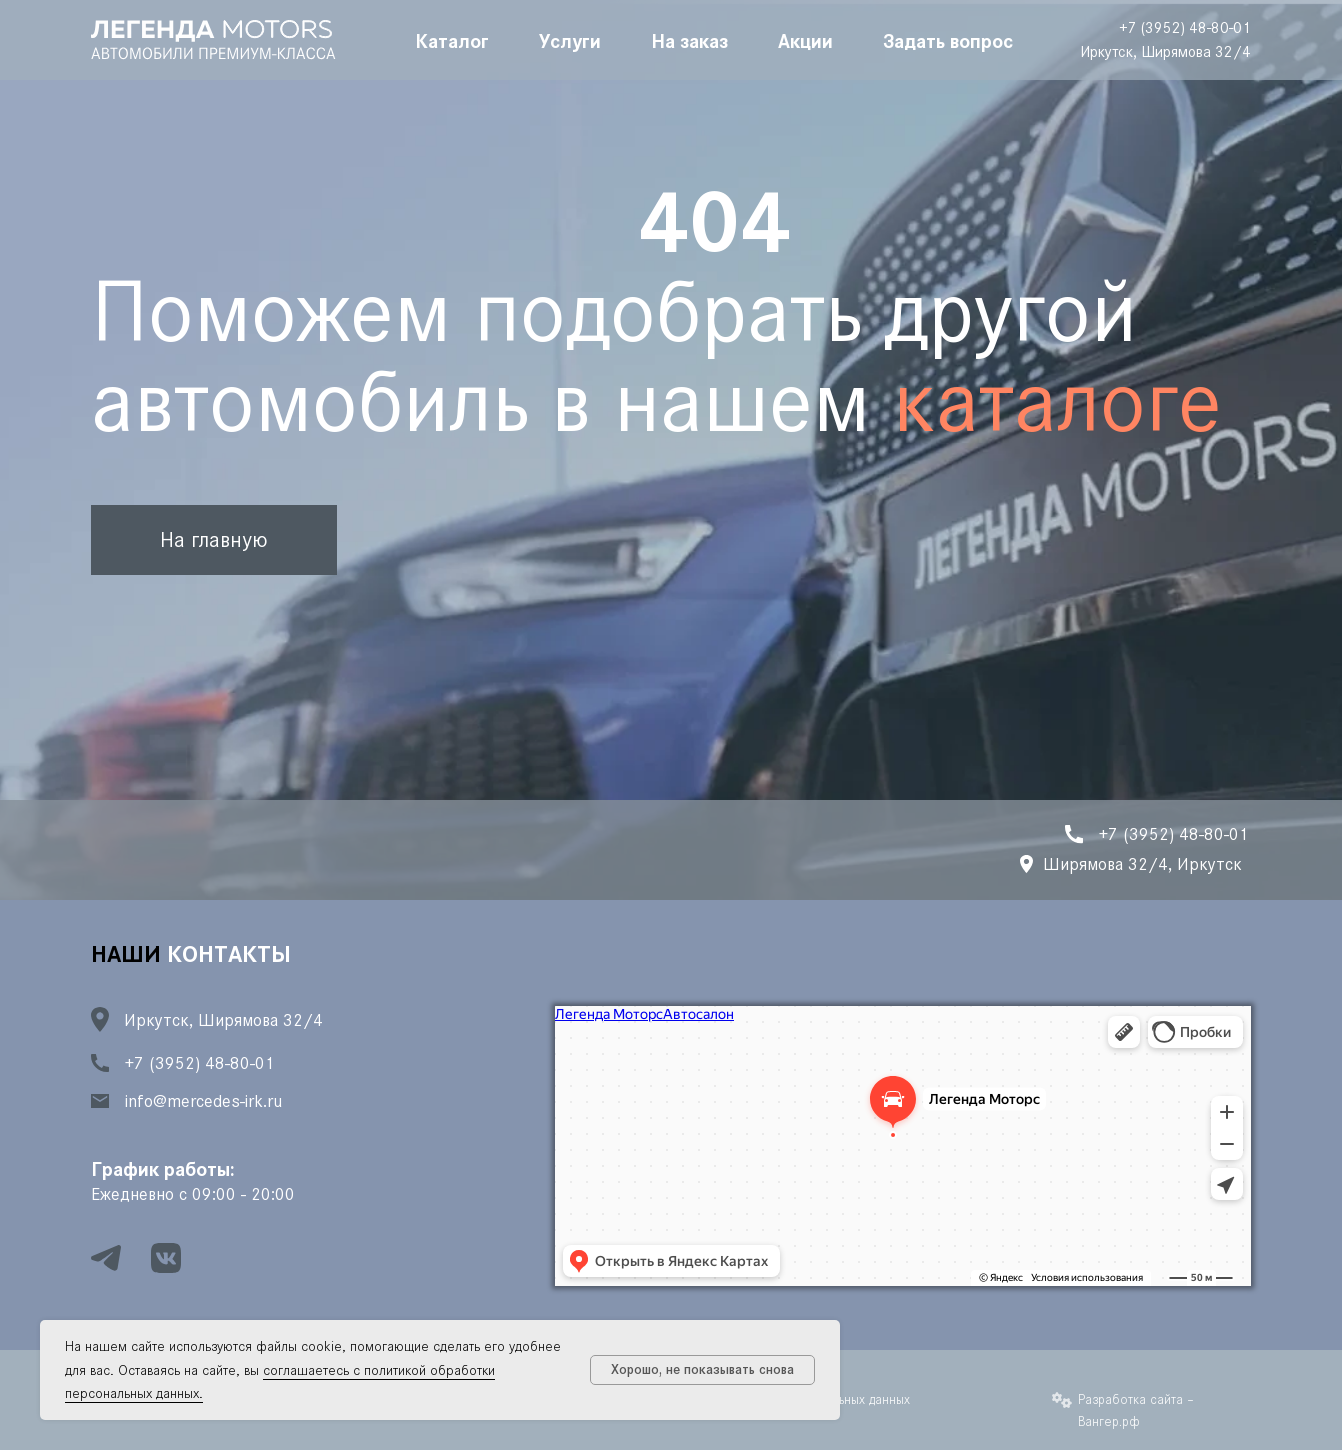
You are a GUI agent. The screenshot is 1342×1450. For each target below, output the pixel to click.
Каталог (452, 40)
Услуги (570, 40)
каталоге (1057, 401)
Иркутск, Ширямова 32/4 (1165, 51)
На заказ (689, 40)
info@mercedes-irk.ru (203, 1101)
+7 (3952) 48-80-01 (1185, 27)
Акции (805, 40)
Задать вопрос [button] (948, 40)
